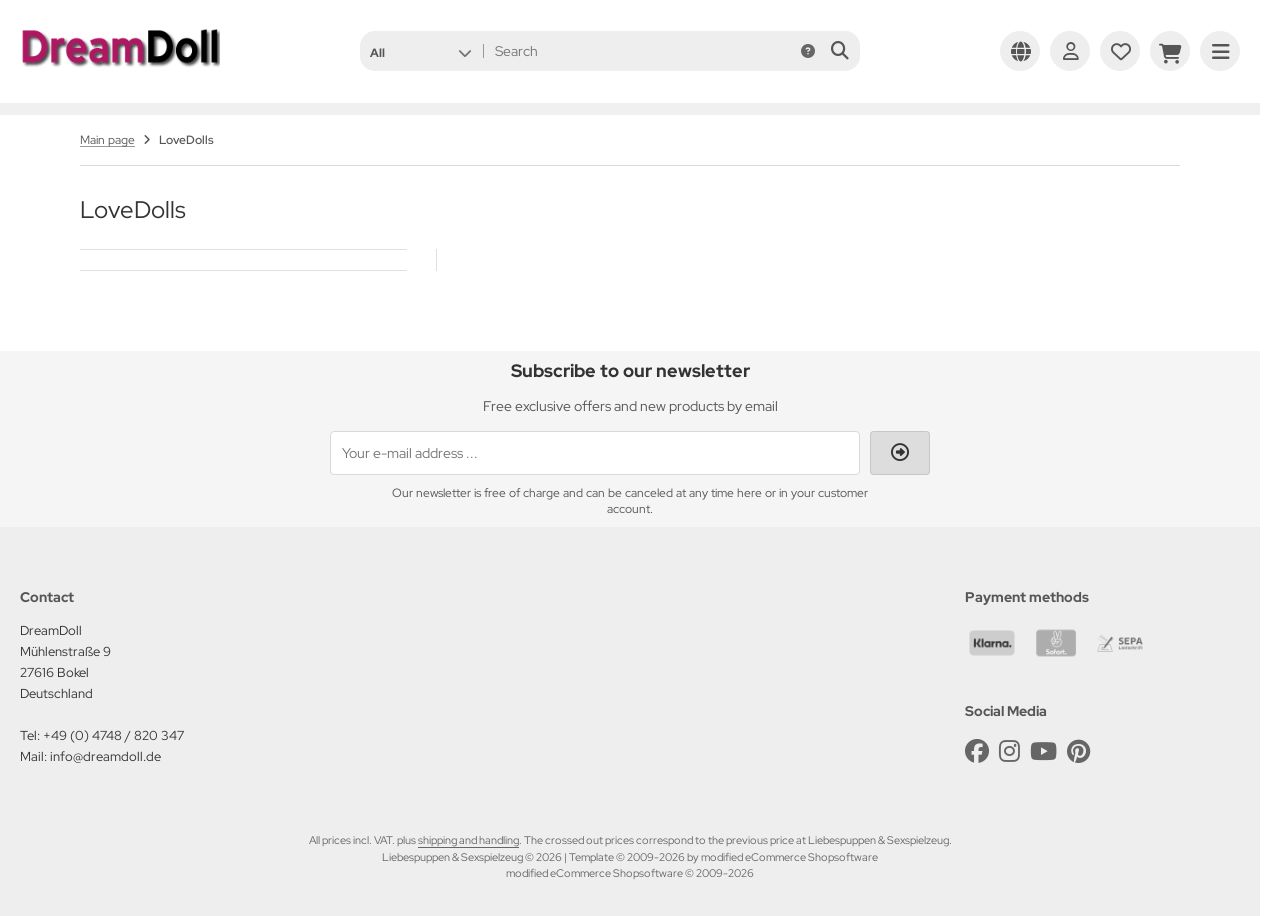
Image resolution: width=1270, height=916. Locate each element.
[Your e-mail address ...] (595, 453)
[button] (420, 51)
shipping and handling (468, 840)
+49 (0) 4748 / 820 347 (113, 735)
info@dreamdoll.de (105, 756)
